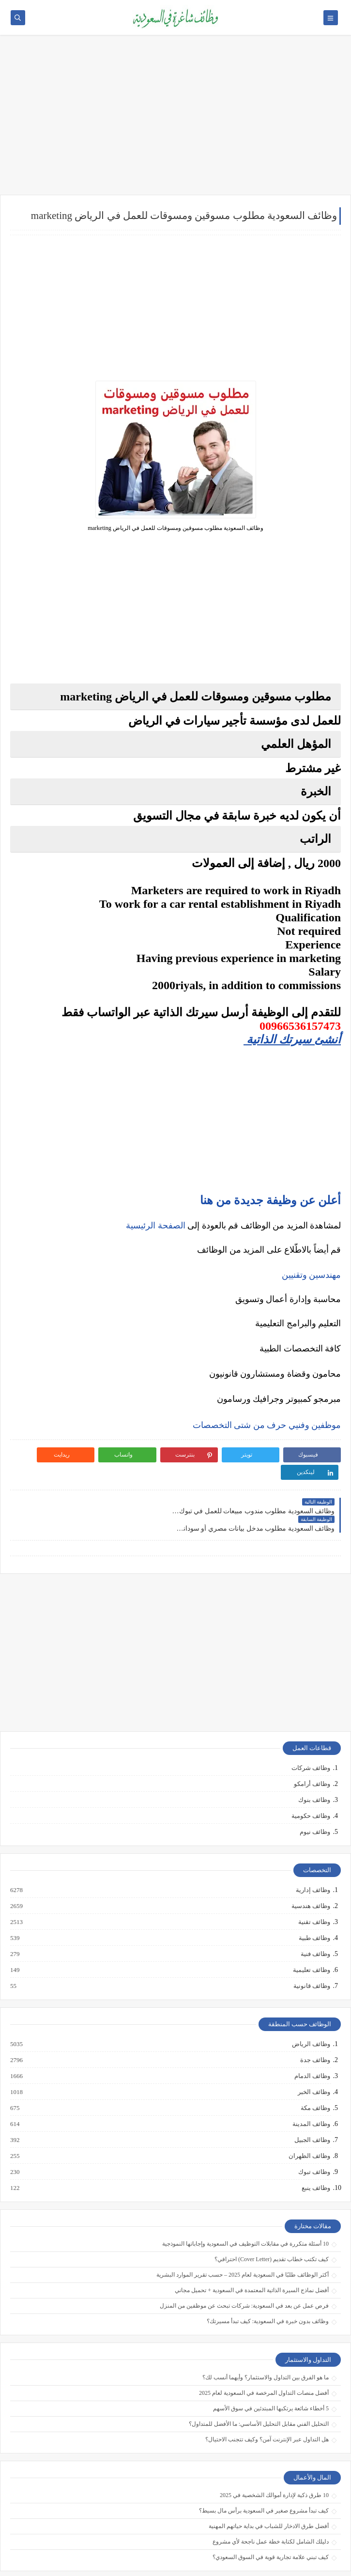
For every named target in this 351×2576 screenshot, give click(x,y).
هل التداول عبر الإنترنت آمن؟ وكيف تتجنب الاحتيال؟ (267, 2404)
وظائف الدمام (311, 2041)
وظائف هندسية (310, 1871)
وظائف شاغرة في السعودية (250, 2563)
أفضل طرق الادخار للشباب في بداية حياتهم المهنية (269, 2490)
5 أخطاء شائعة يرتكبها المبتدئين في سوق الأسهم (271, 2373)
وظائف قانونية (311, 1951)
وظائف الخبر (313, 2057)
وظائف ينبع (315, 2153)
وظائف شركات (310, 1733)
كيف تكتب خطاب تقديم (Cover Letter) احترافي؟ (271, 2224)
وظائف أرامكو (312, 1749)
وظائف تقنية (313, 1887)
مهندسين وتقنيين (311, 1275)
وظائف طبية (314, 1903)
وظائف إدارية (312, 1855)
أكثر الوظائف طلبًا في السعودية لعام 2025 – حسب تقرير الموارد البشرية (242, 2239)
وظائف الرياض (310, 2009)
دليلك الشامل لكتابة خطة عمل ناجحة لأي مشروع (271, 2506)
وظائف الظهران (309, 2121)
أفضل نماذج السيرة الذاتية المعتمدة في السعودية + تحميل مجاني (252, 2255)
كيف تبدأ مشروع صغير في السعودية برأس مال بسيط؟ (264, 2475)
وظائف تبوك (313, 2137)
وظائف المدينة (310, 2089)
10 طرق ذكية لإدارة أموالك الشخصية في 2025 (274, 2459)
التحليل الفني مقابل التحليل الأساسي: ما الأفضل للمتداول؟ (259, 2388)
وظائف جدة (314, 2025)
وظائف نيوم (315, 1796)
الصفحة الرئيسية (155, 1225)
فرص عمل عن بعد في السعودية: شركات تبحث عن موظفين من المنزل (244, 2270)
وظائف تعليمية (311, 1935)
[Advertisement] (175, 119)
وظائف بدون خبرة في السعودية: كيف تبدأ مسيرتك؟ (268, 2286)
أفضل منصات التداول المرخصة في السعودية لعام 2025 (264, 2357)
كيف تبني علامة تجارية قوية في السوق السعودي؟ (271, 2521)
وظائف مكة (315, 2073)
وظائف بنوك (314, 1765)
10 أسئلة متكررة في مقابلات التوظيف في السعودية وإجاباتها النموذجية (245, 2208)
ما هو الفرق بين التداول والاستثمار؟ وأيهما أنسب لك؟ (265, 2342)
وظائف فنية (315, 1919)
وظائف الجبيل (311, 2105)
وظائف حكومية (310, 1781)
